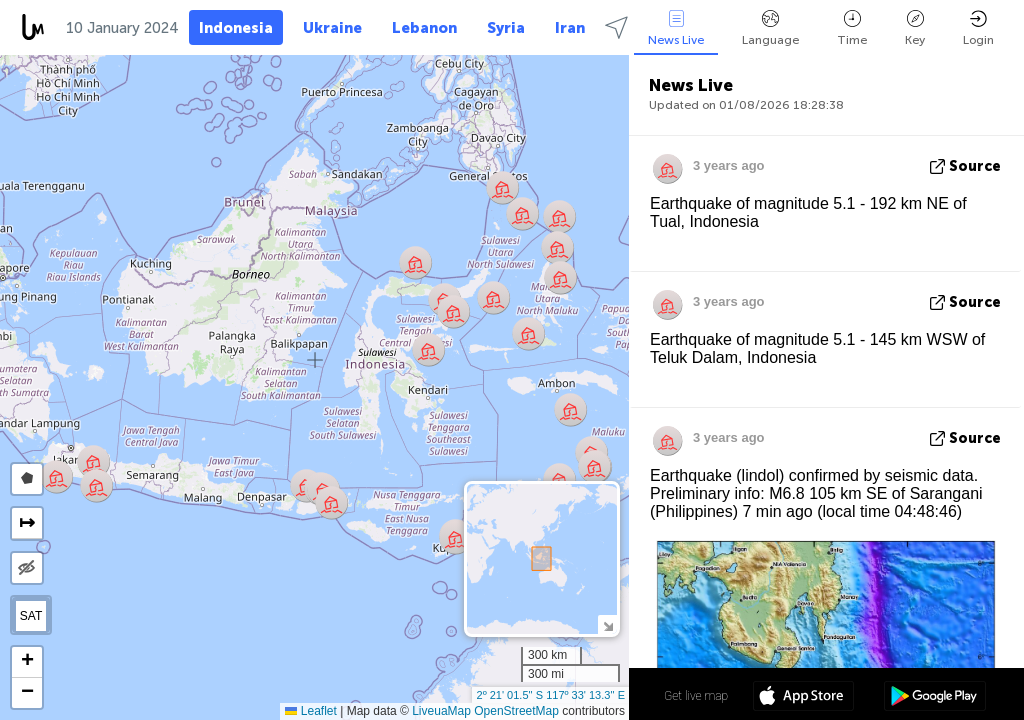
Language (770, 28)
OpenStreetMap (516, 711)
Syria (506, 28)
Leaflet (310, 711)
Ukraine (332, 28)
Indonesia (236, 28)
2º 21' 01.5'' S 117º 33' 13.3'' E (551, 695)
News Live (676, 28)
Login (978, 28)
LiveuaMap (441, 711)
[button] (557, 247)
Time (852, 28)
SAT (31, 616)
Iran (570, 28)
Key (915, 28)
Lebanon (424, 28)
